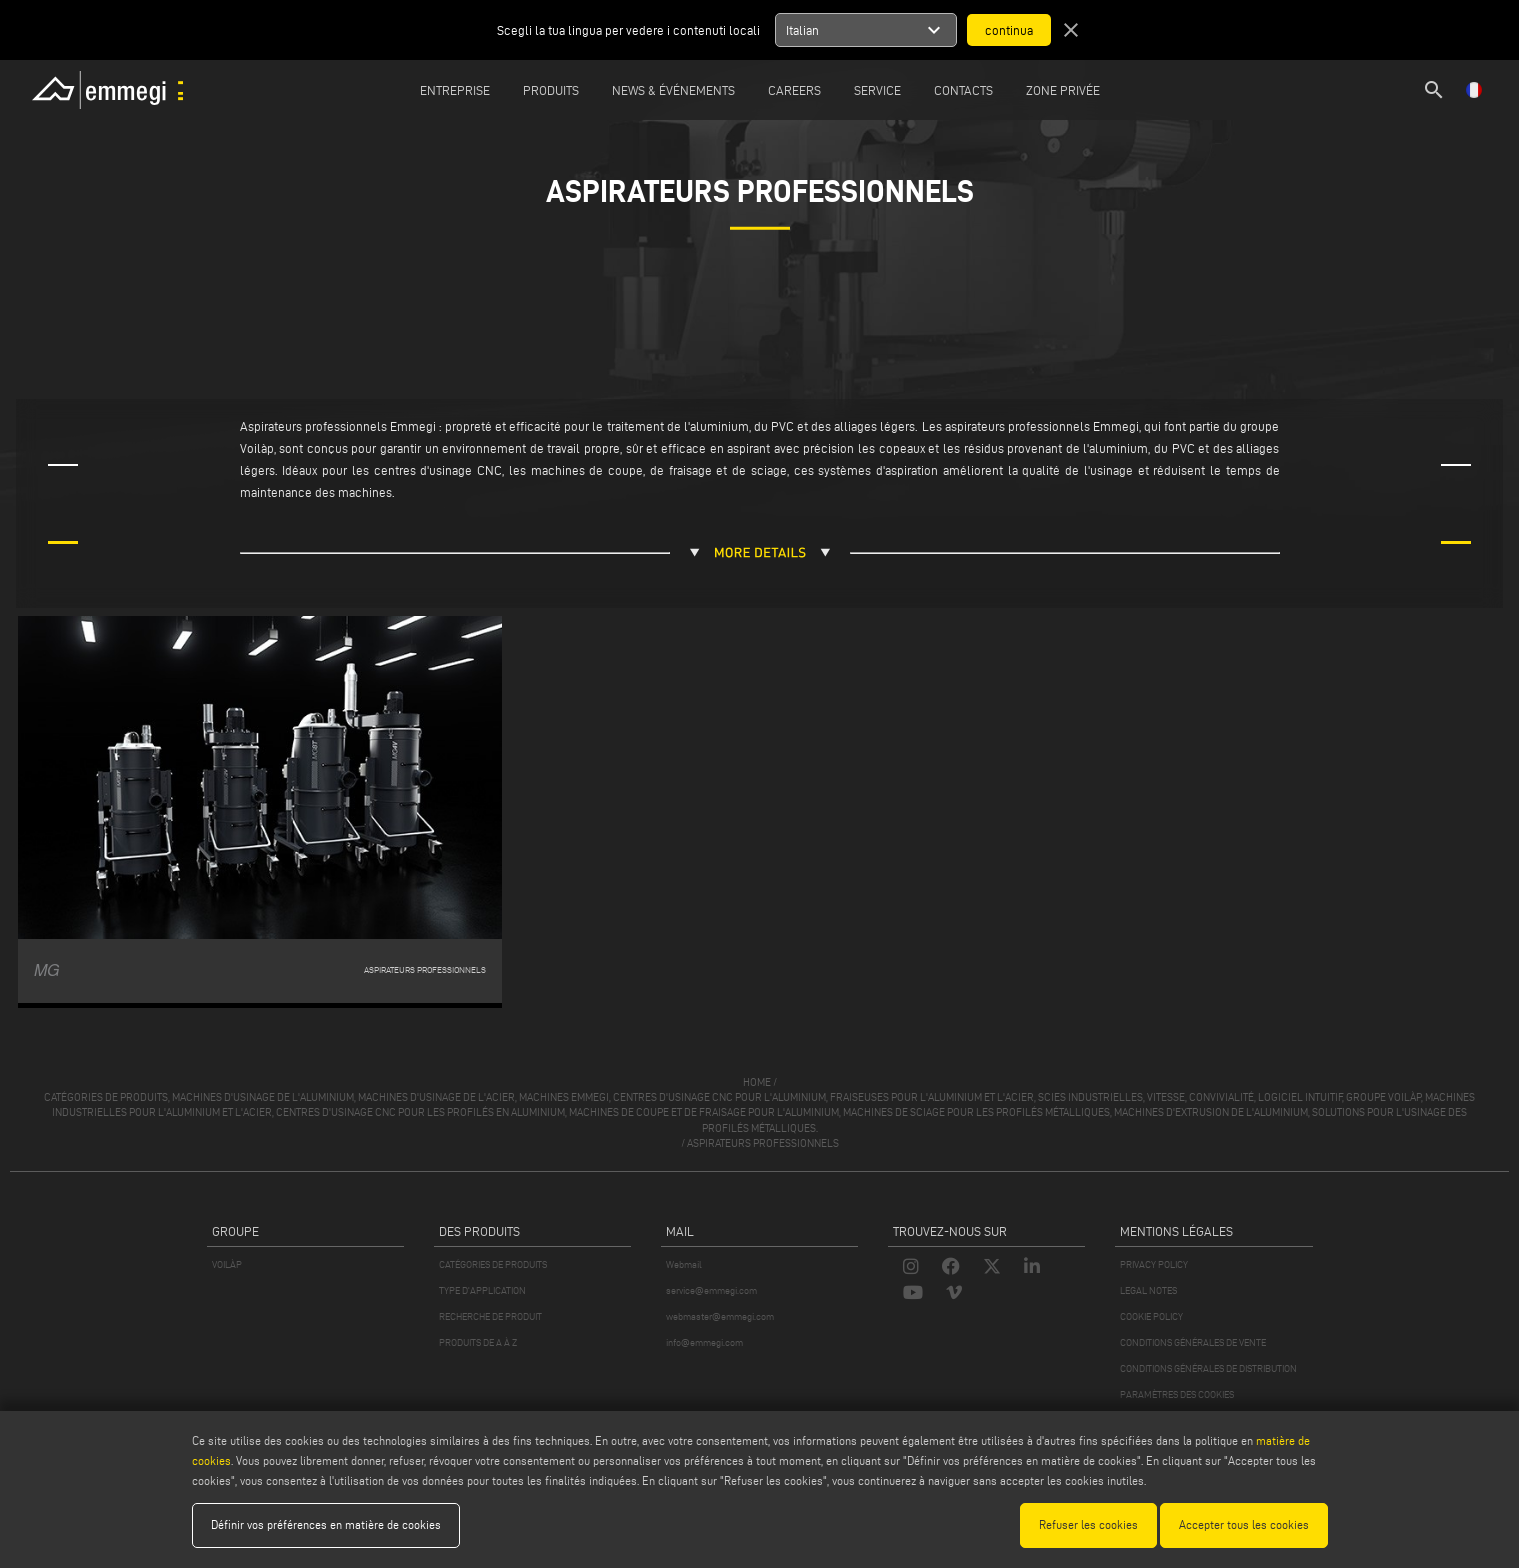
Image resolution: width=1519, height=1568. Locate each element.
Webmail (684, 1264)
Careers (794, 90)
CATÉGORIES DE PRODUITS (493, 1264)
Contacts (963, 90)
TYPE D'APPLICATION (482, 1290)
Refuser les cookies (1088, 1524)
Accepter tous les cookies (1244, 1524)
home (757, 1082)
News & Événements (673, 90)
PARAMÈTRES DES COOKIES (1177, 1394)
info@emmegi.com (704, 1342)
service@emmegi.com (711, 1290)
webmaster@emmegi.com (720, 1316)
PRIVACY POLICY (1154, 1264)
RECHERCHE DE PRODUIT (490, 1316)
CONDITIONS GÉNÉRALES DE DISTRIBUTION (1208, 1368)
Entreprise (455, 90)
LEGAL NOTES (1148, 1290)
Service (877, 90)
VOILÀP (227, 1264)
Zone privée (1063, 90)
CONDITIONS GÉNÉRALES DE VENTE (1193, 1342)
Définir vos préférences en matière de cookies (326, 1524)
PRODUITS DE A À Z (478, 1342)
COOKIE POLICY (1151, 1316)
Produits (551, 90)
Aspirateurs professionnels (763, 1143)
